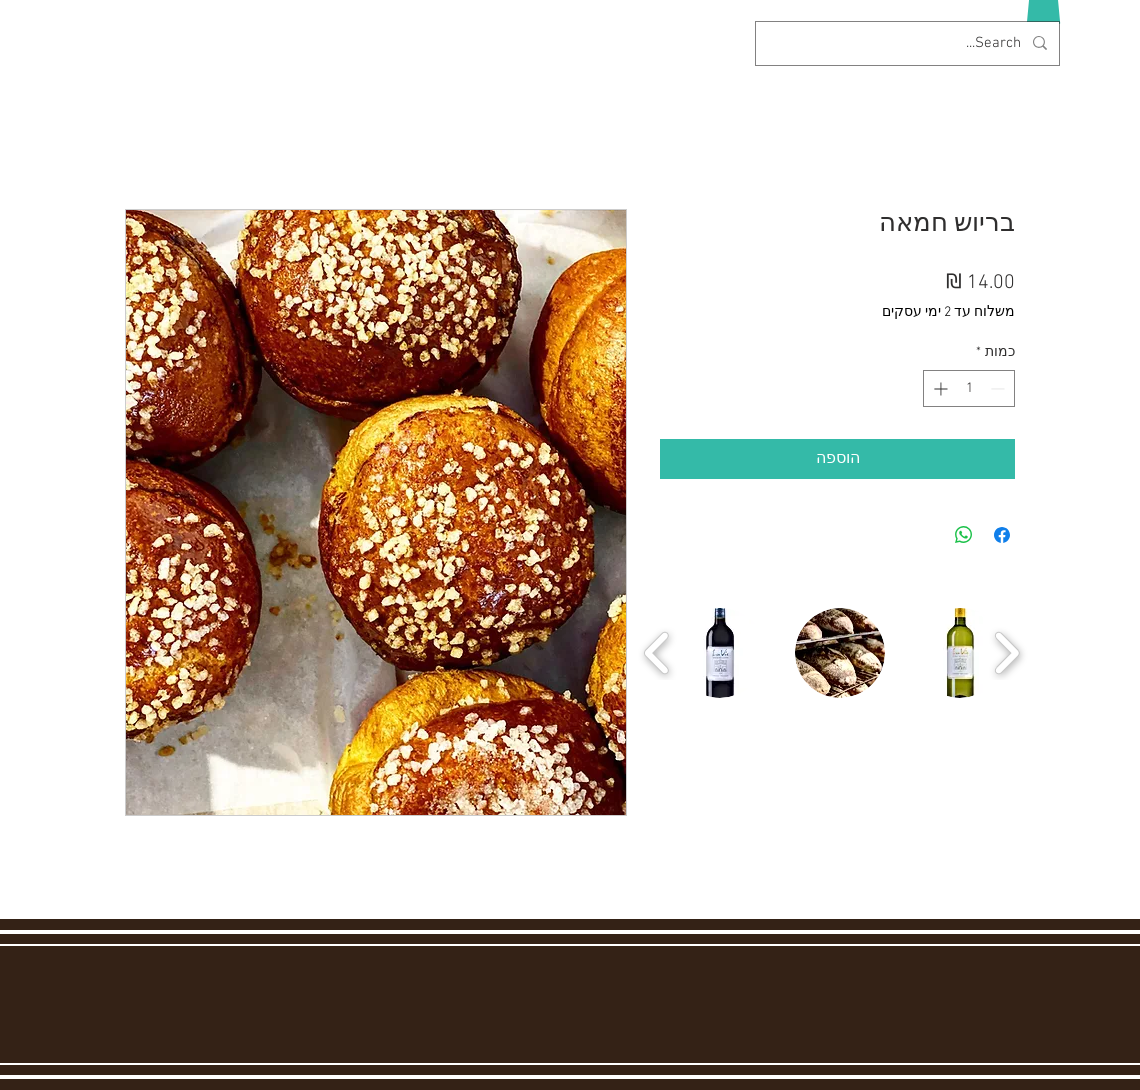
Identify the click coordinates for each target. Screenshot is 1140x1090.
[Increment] (938, 388)
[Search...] (909, 43)
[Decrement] (999, 388)
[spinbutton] (969, 388)
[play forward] (1006, 653)
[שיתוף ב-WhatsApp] (964, 535)
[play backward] (657, 653)
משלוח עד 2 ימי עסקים (948, 312)
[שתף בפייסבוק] (1002, 535)
